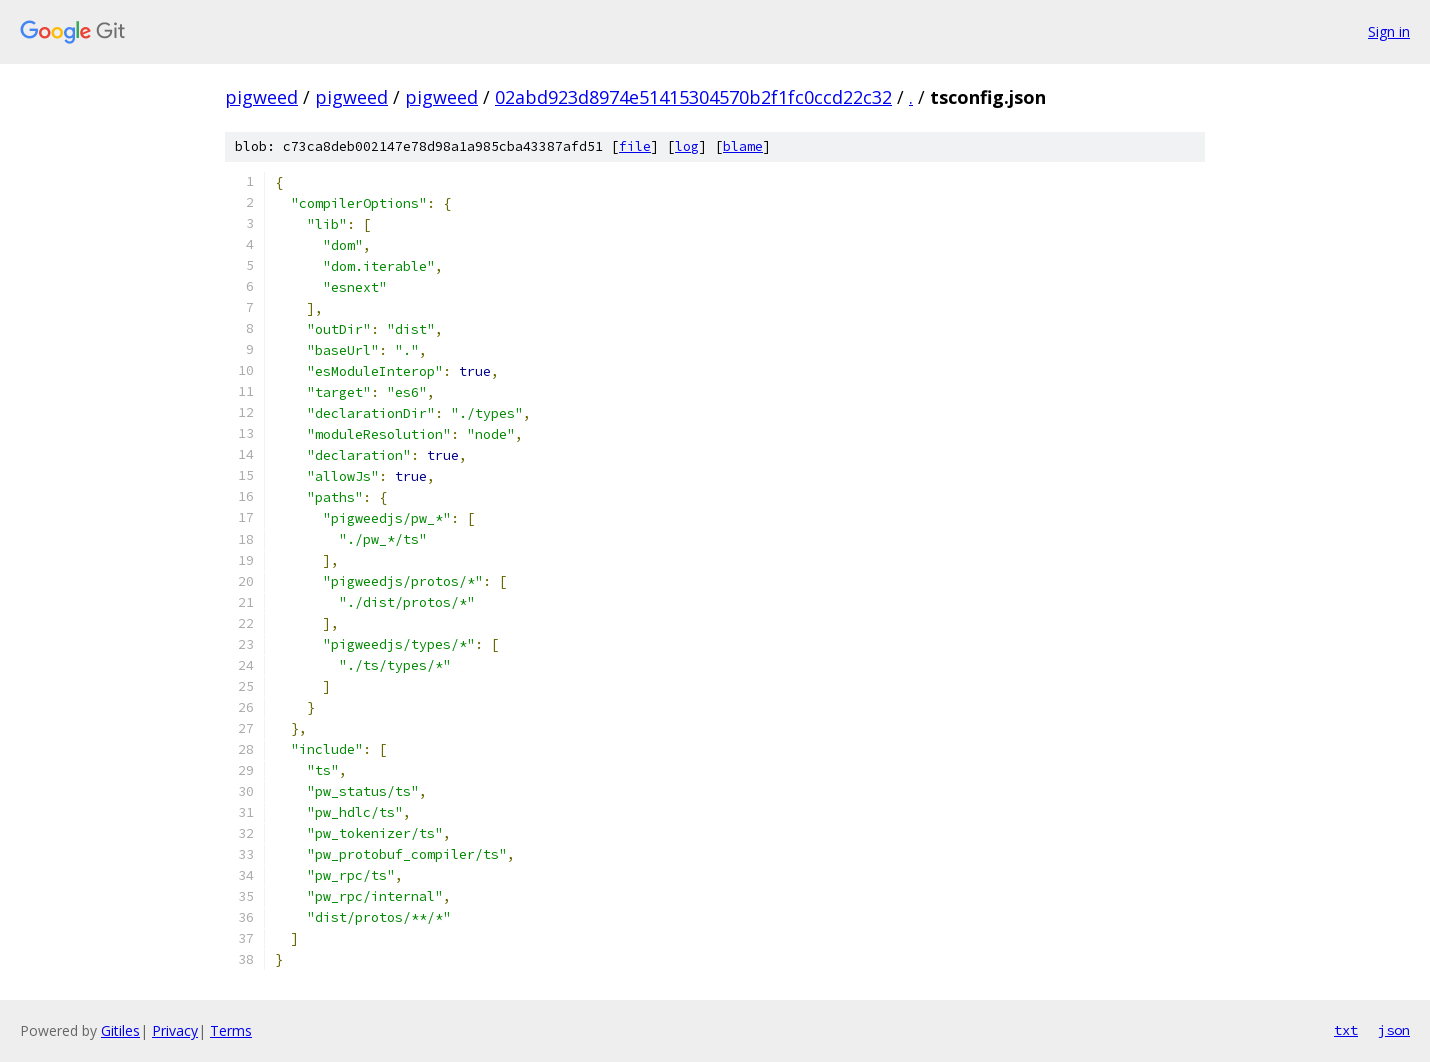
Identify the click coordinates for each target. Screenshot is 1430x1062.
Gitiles (120, 1030)
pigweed (261, 97)
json (1394, 1030)
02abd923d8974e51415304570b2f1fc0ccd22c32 (693, 97)
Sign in (1389, 31)
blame (743, 146)
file (635, 146)
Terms (231, 1030)
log (687, 146)
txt (1346, 1030)
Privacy (175, 1030)
